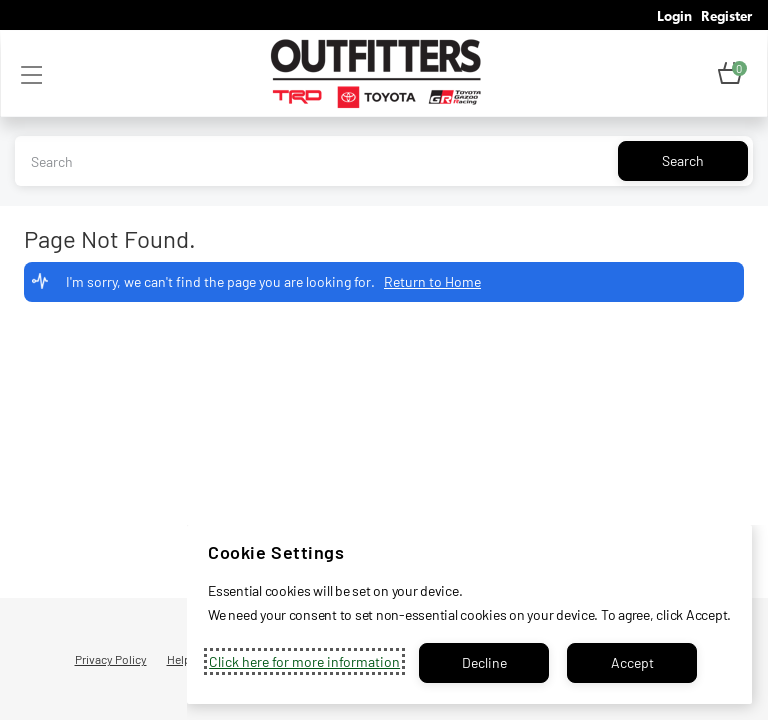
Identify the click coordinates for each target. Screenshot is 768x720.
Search (683, 160)
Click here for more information (304, 661)
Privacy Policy (111, 659)
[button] (730, 74)
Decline (484, 662)
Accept (632, 662)
